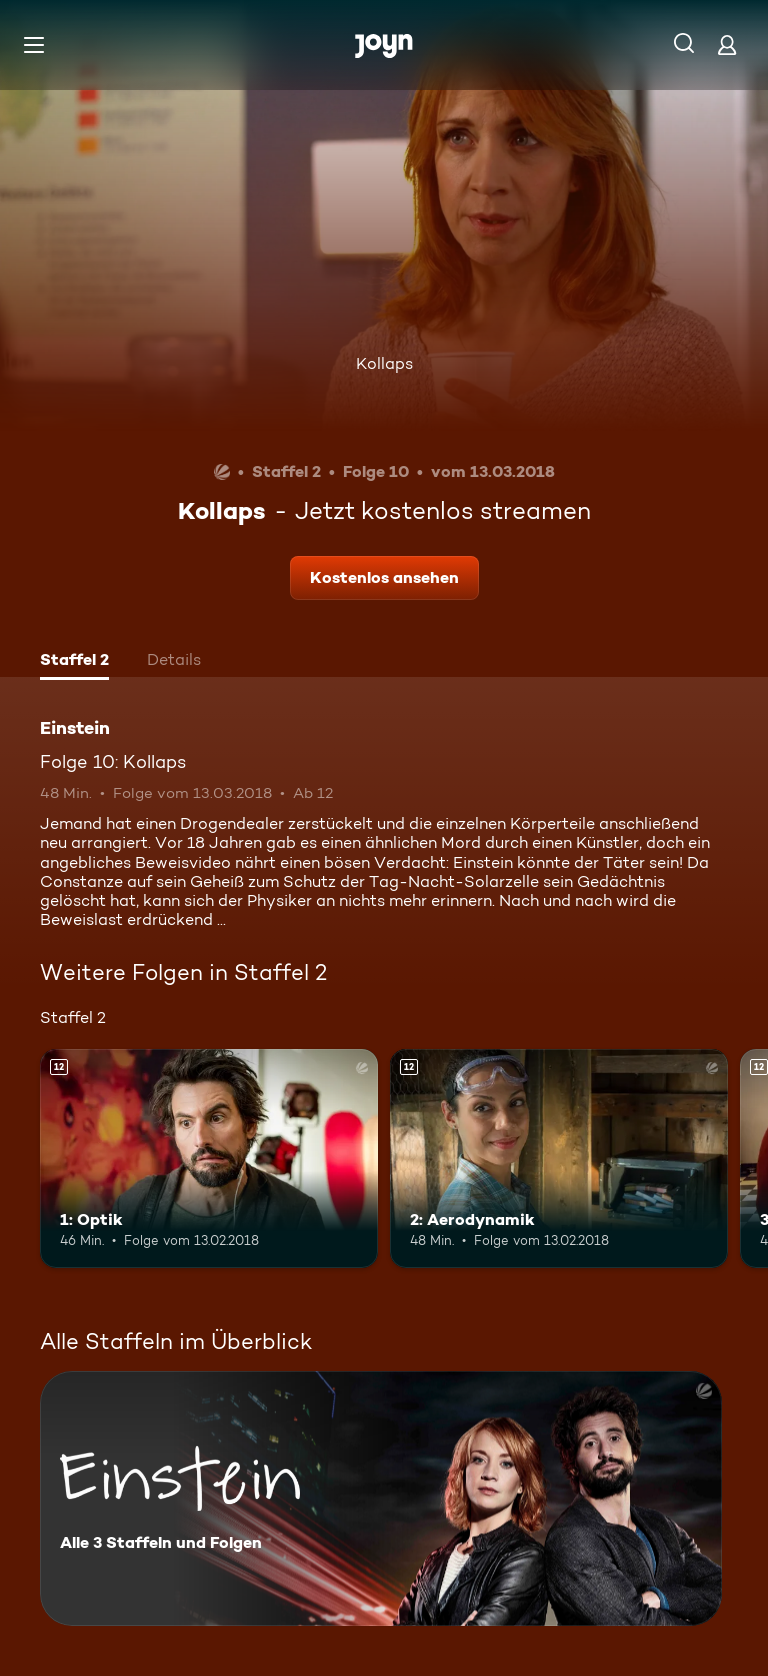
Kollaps (384, 363)
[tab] (74, 662)
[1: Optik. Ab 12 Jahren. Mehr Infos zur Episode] (209, 1159)
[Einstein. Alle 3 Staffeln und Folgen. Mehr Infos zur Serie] (381, 1498)
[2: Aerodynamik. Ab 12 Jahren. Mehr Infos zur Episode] (559, 1159)
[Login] (727, 44)
